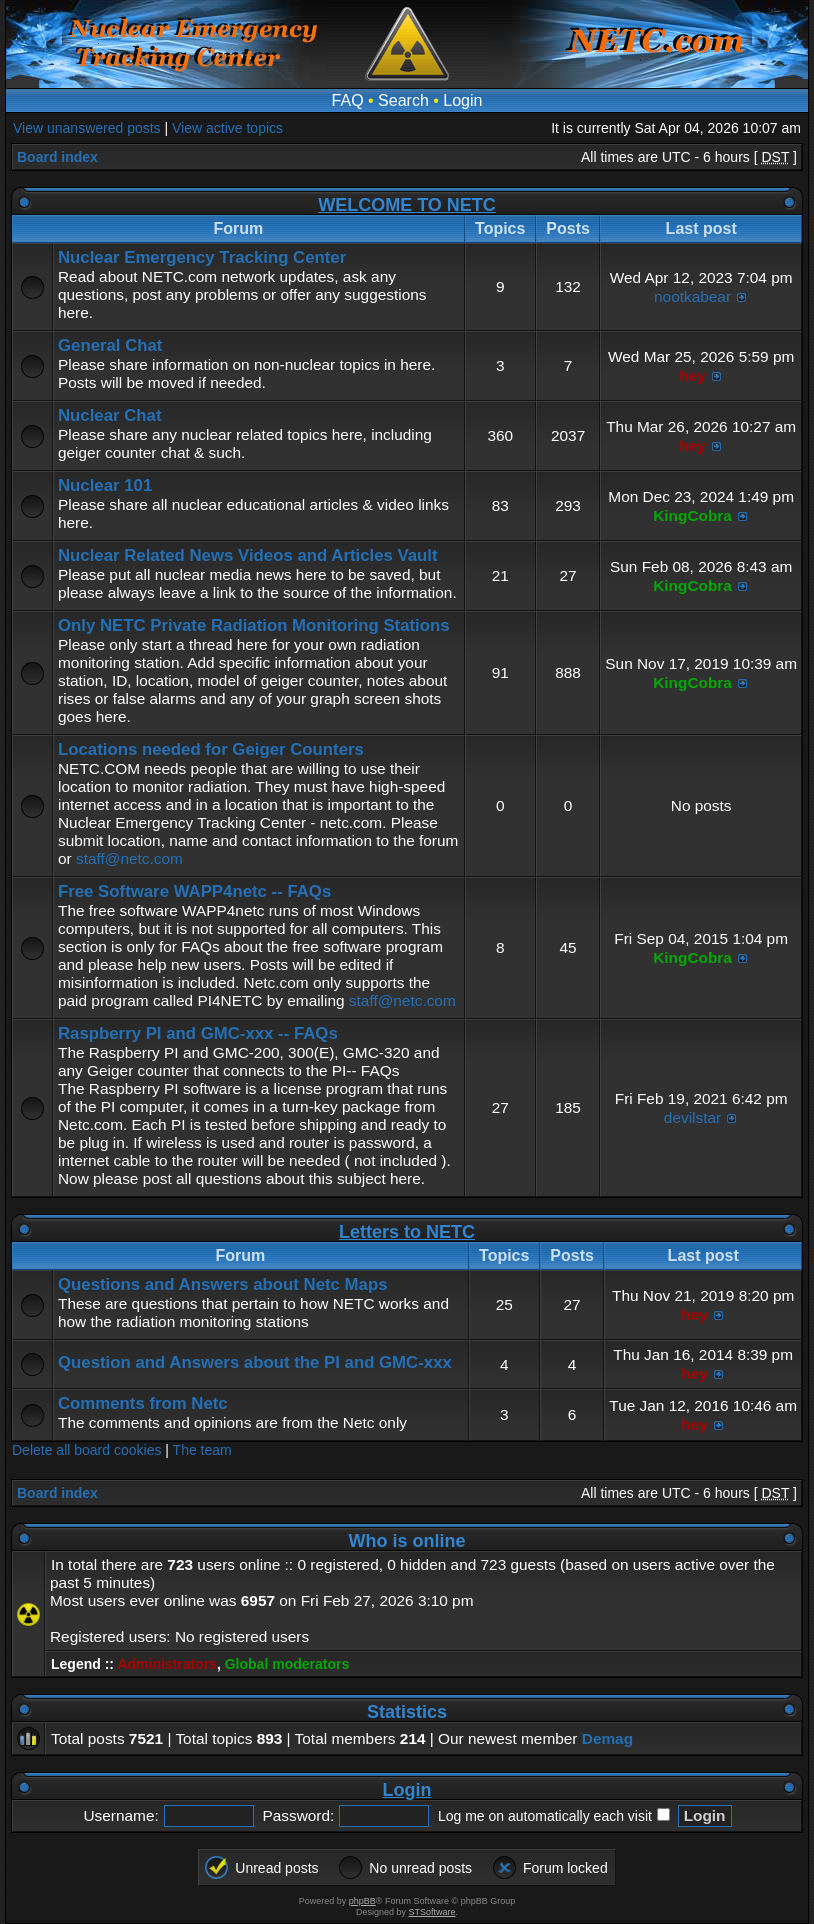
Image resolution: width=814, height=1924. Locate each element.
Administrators (167, 1664)
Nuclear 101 (105, 485)
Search (403, 100)
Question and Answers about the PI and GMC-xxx (255, 1362)
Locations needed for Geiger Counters (211, 749)
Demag (607, 1738)
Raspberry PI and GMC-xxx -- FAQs (198, 1033)
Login (462, 100)
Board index (57, 157)
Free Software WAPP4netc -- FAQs (194, 891)
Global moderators (287, 1664)
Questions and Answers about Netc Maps (222, 1284)
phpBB (362, 1901)
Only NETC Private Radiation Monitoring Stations (254, 625)
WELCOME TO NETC (407, 205)
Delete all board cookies (86, 1450)
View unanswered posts (87, 128)
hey (692, 375)
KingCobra (692, 515)
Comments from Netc (143, 1403)
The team (202, 1450)
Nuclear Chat (110, 415)
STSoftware (432, 1912)
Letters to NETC (407, 1232)
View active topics (227, 128)
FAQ (348, 100)
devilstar (692, 1117)
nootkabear (692, 296)
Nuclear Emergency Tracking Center (202, 257)
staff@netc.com (129, 858)
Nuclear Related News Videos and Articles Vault (248, 555)
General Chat (110, 345)
